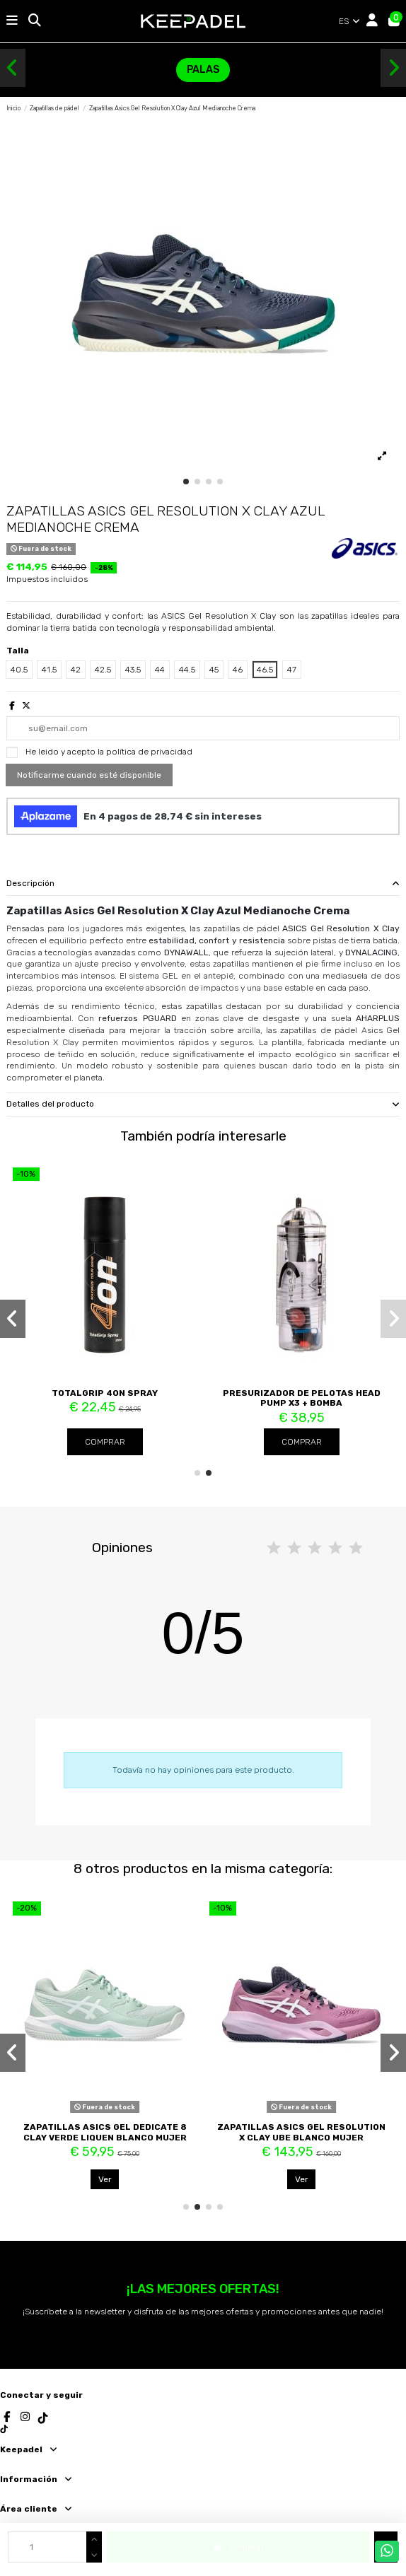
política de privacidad (149, 752)
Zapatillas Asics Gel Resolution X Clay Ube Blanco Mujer (301, 2132)
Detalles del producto (203, 1104)
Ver (105, 2179)
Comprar (105, 1442)
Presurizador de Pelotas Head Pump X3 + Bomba (302, 1398)
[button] (12, 68)
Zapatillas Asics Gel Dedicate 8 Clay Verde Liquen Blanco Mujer (105, 2132)
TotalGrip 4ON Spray (105, 1393)
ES (350, 21)
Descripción (203, 884)
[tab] (203, 884)
